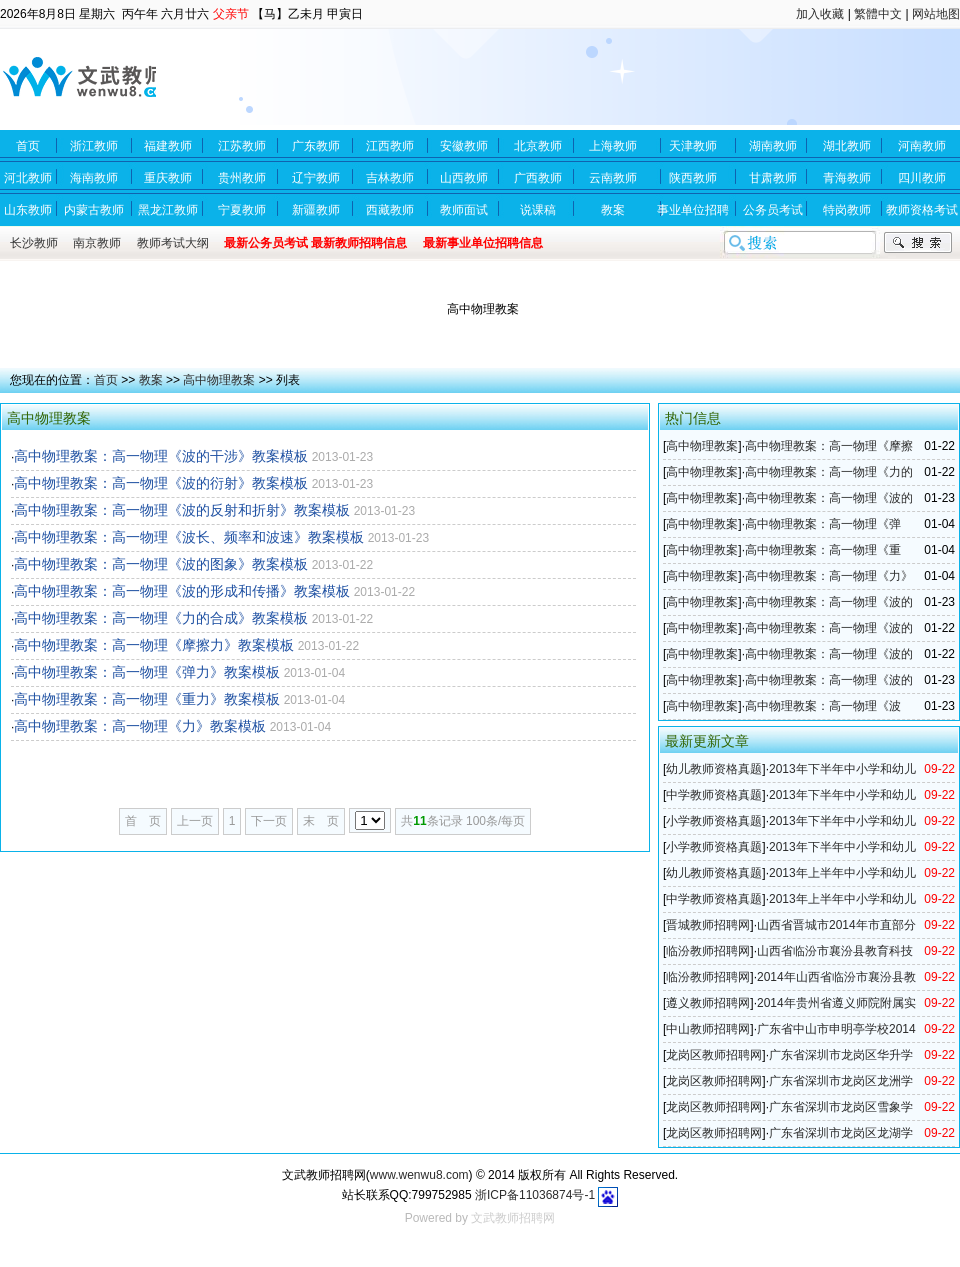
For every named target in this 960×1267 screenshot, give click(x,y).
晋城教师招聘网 (708, 925)
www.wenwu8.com (419, 1175)
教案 (151, 380)
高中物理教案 (219, 380)
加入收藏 (820, 14)
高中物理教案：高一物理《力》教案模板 (140, 726)
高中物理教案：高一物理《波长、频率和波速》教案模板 (189, 537)
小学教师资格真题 (714, 821)
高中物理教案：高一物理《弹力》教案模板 (147, 672)
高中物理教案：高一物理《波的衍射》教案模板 (161, 483)
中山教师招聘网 (708, 1029)
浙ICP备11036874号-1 (535, 1195)
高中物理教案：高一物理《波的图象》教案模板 (161, 564)
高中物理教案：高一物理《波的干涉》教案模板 (161, 456)
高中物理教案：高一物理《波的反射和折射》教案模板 (182, 510)
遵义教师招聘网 (708, 1003)
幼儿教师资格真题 (714, 769)
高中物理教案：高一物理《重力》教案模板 (147, 699)
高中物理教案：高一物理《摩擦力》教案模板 (154, 645)
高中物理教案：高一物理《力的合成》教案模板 (161, 618)
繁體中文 (878, 14)
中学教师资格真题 (714, 795)
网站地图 (936, 14)
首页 (106, 380)
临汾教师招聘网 (708, 951)
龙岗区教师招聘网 (714, 1055)
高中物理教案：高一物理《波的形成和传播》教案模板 (182, 591)
